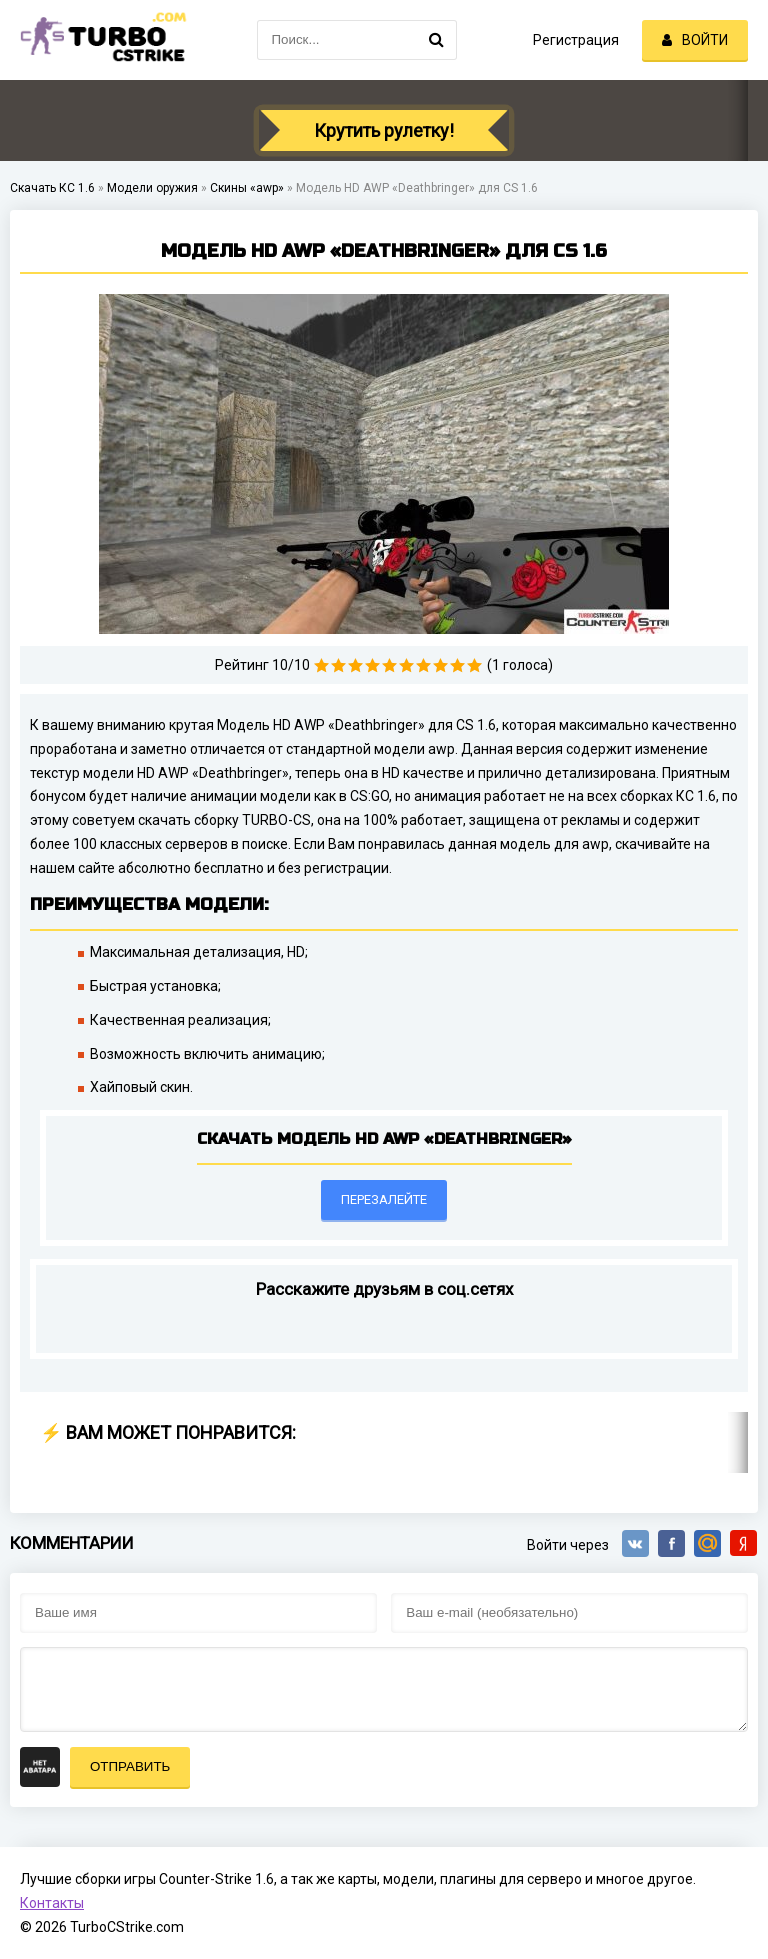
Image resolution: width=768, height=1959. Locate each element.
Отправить (130, 1766)
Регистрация (576, 40)
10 (474, 665)
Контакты (52, 1903)
